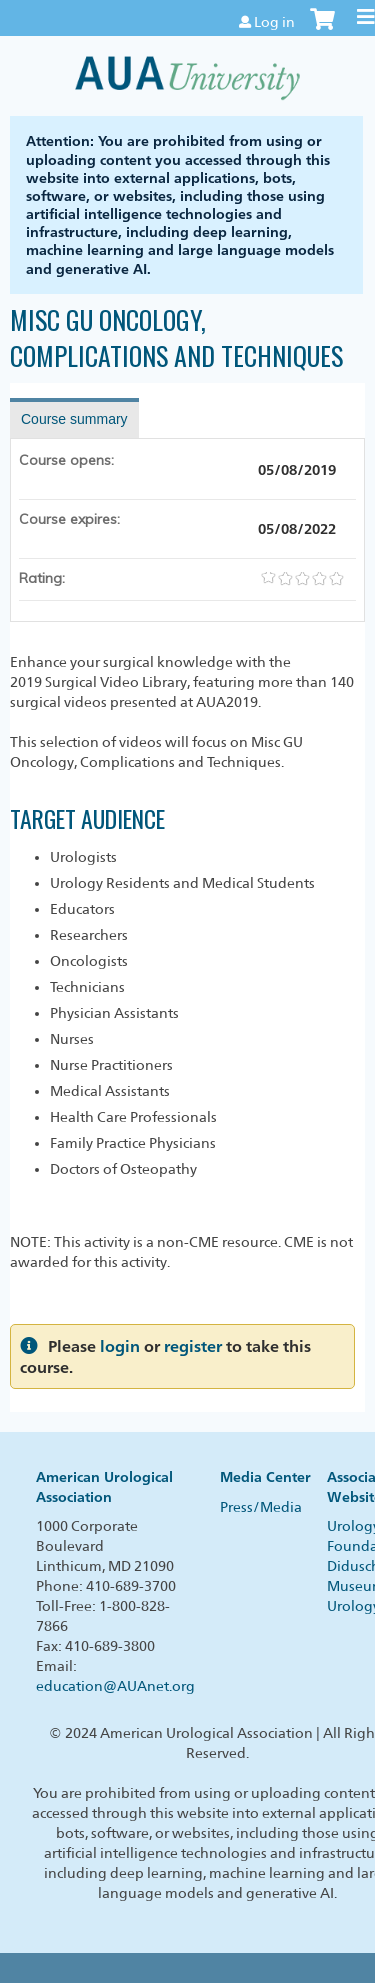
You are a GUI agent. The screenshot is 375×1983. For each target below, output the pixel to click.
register (193, 1346)
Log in (274, 22)
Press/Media (261, 1507)
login (120, 1346)
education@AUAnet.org (115, 1686)
